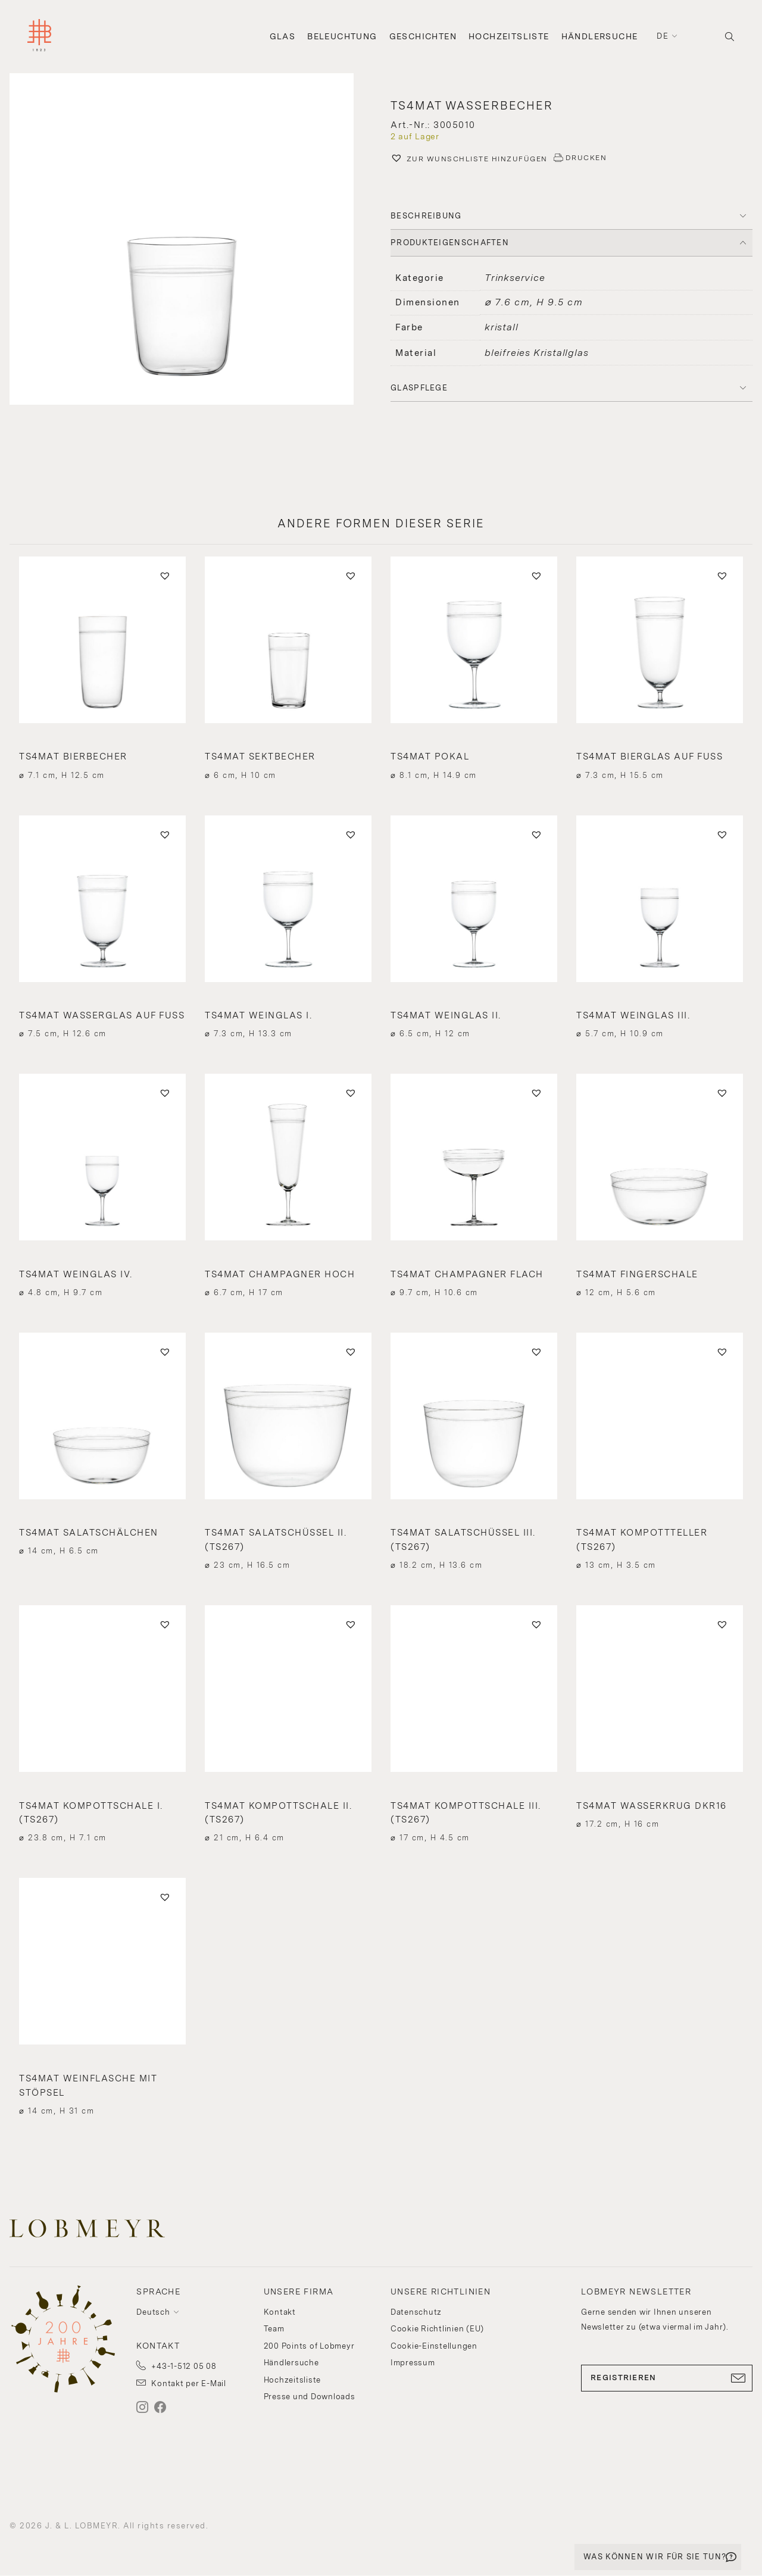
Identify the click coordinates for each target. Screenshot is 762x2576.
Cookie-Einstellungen (434, 2345)
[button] (190, 240)
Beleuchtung (342, 36)
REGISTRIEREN (667, 2377)
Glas (283, 36)
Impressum (413, 2362)
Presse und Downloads (309, 2396)
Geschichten (423, 36)
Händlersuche (599, 36)
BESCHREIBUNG (426, 215)
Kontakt (280, 2312)
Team (274, 2328)
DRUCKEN (586, 158)
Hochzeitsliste (509, 36)
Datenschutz (416, 2312)
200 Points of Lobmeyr (309, 2345)
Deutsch (153, 2312)
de (663, 36)
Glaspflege (419, 387)
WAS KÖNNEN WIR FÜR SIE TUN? (654, 2556)
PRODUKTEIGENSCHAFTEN (450, 242)
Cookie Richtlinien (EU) (437, 2328)
